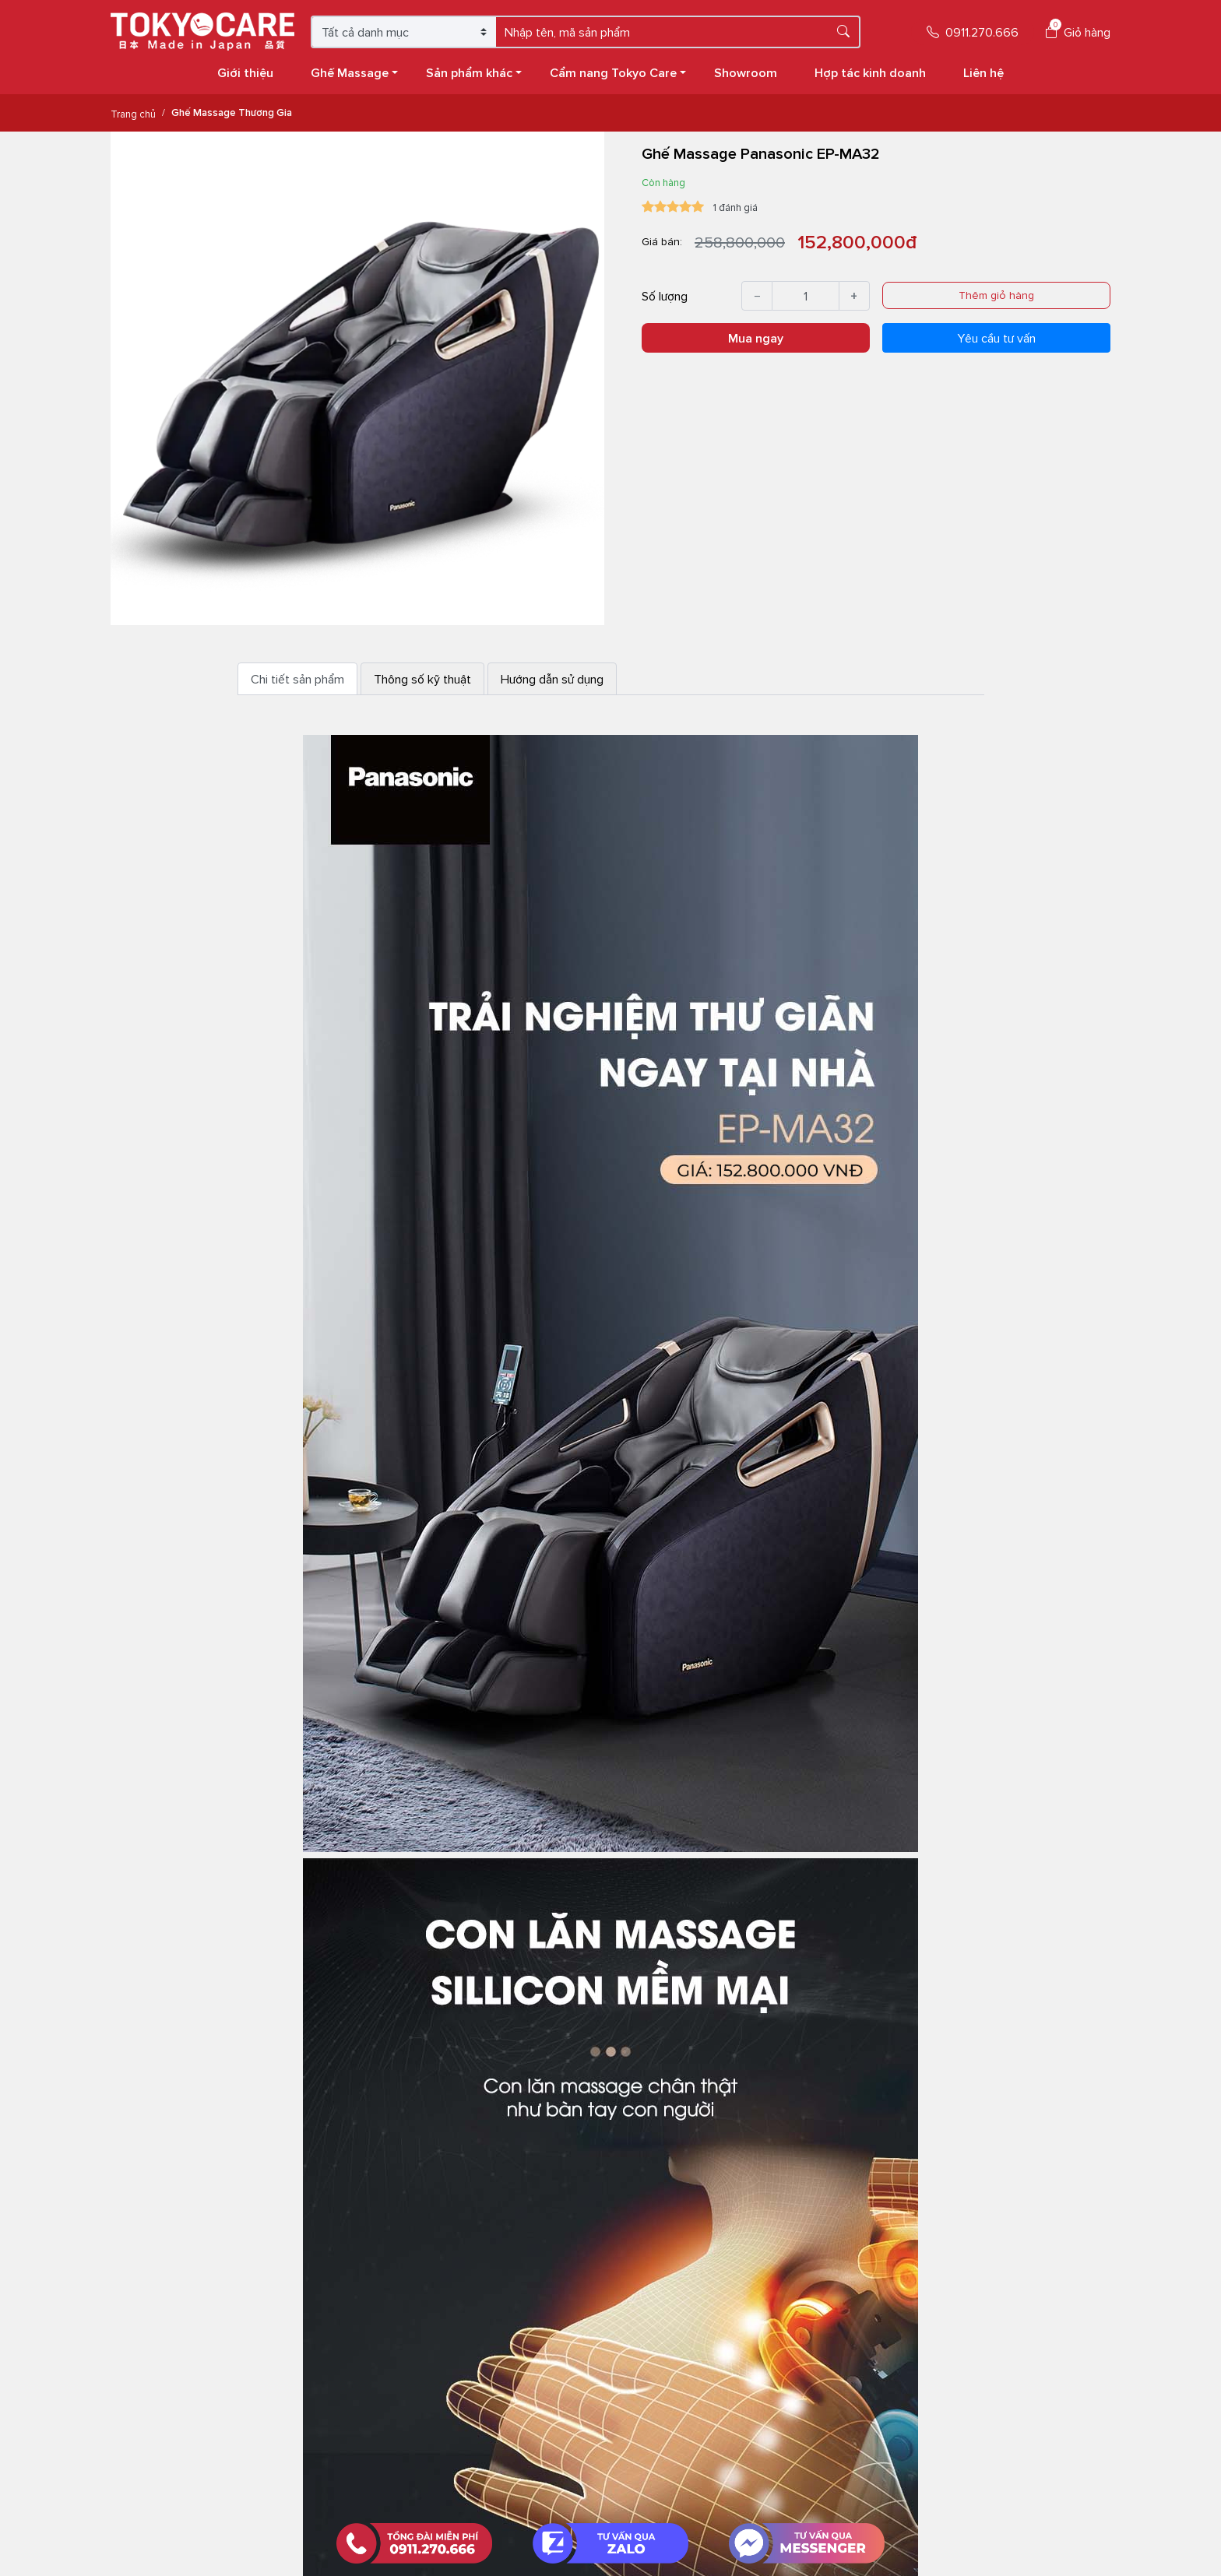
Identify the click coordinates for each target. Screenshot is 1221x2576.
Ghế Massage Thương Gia (231, 112)
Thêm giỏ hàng (996, 295)
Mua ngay (755, 338)
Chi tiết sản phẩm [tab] (297, 679)
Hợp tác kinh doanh (870, 72)
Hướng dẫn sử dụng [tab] (552, 679)
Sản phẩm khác (474, 72)
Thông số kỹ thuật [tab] (422, 679)
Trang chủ (133, 114)
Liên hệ (983, 72)
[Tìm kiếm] (843, 31)
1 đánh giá (735, 207)
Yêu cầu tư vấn (996, 338)
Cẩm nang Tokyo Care (618, 72)
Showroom (745, 72)
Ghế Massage (354, 72)
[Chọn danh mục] (404, 32)
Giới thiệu (245, 72)
